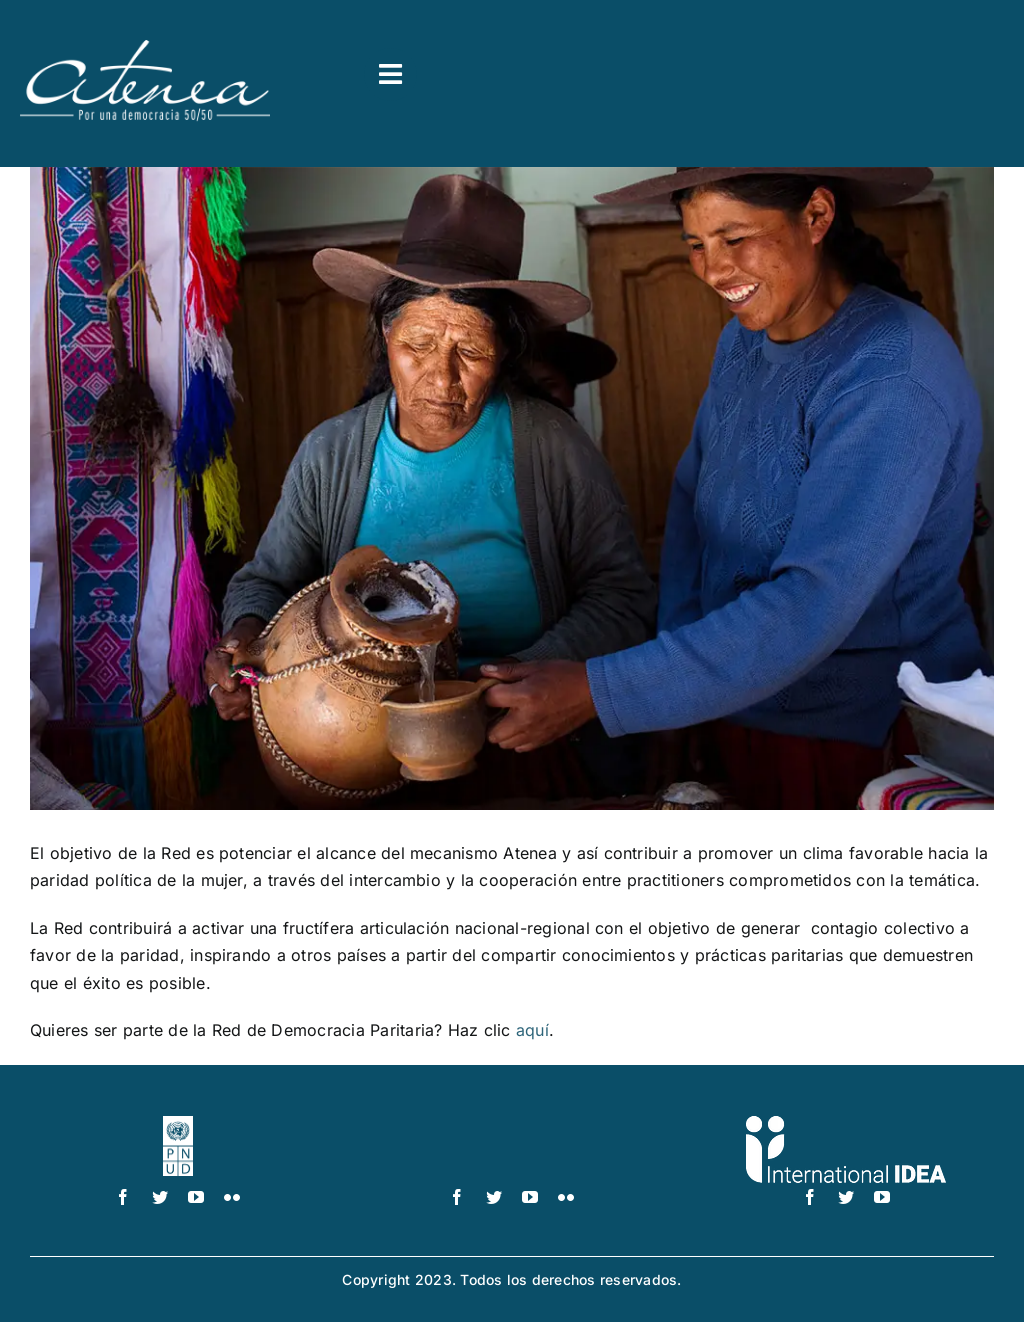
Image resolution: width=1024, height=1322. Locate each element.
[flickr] (232, 1197)
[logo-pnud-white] (178, 1124)
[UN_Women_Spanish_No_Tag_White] (512, 1124)
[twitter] (160, 1197)
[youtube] (196, 1197)
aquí (532, 1030)
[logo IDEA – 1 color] (846, 1124)
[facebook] (123, 1197)
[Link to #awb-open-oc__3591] (390, 74)
